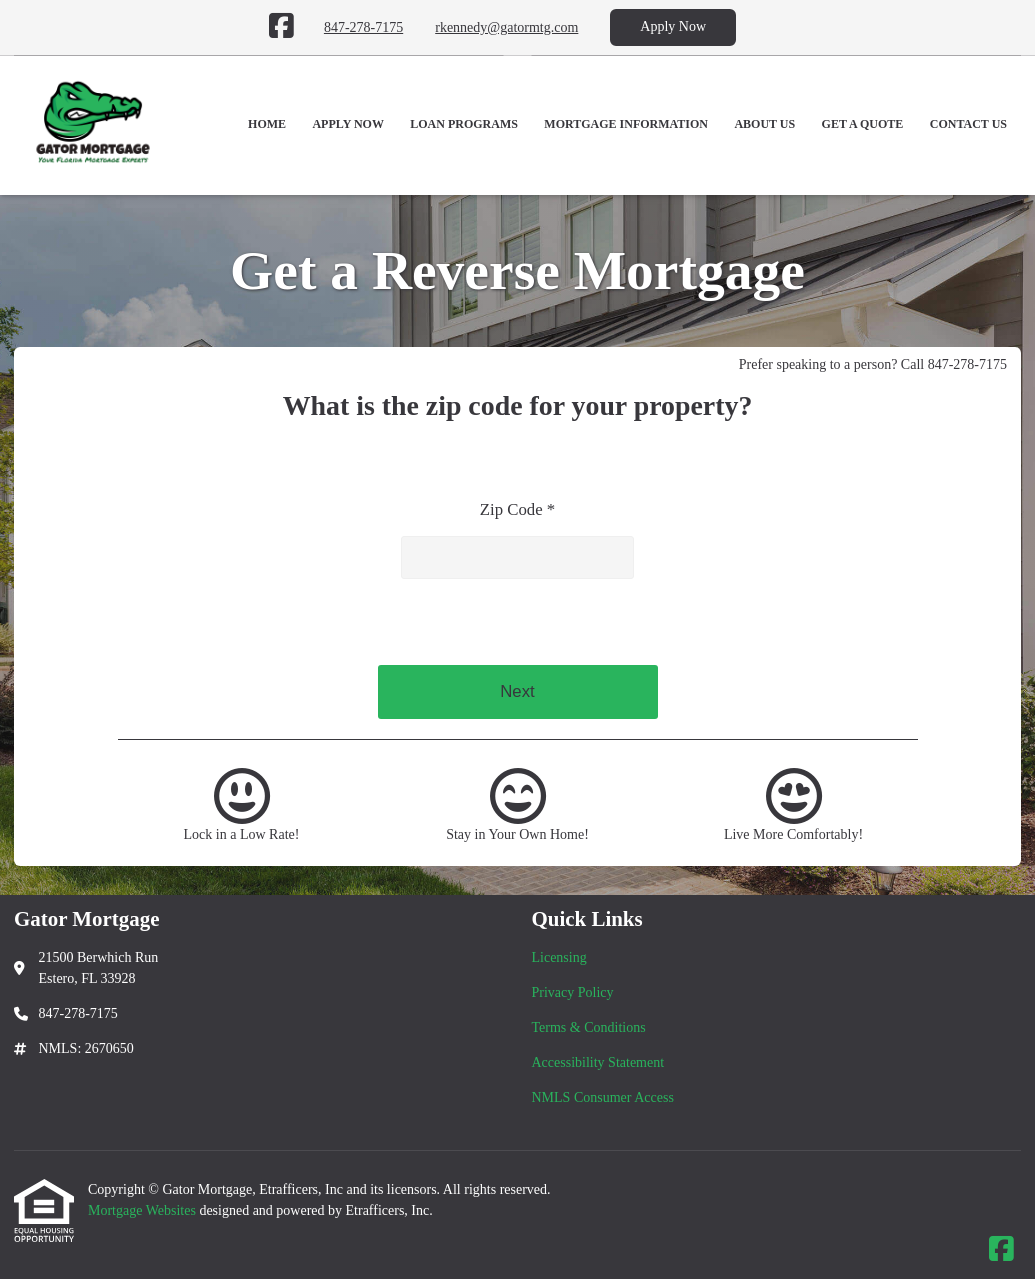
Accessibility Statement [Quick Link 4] (598, 1062)
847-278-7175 (363, 27)
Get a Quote (863, 124)
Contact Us (968, 124)
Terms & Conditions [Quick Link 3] (589, 1027)
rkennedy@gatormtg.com (506, 27)
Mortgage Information (626, 124)
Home (267, 124)
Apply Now (673, 26)
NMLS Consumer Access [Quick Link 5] (603, 1097)
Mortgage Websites (143, 1210)
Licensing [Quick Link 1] (559, 957)
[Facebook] (281, 27)
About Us (764, 124)
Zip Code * (518, 509)
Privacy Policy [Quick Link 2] (573, 992)
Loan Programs (464, 124)
